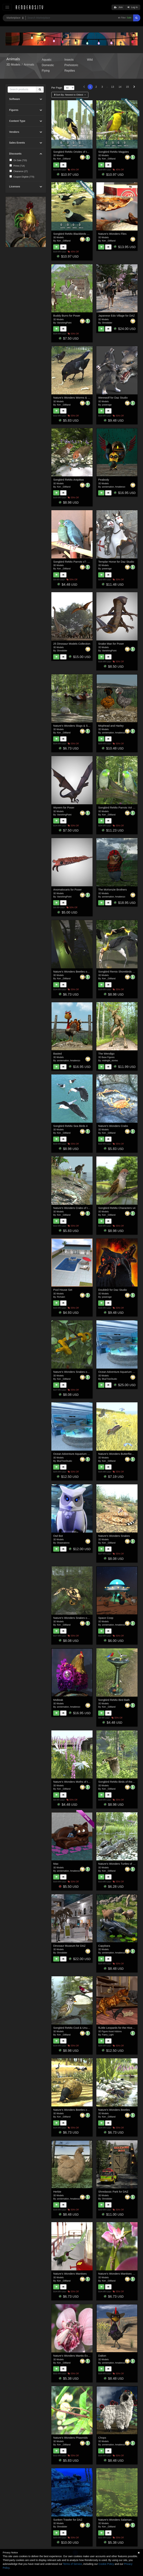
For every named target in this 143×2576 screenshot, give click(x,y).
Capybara (104, 1945)
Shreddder (107, 322)
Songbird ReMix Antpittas (68, 479)
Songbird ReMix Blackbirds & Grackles (76, 233)
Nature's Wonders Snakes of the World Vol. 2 (80, 1371)
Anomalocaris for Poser (67, 889)
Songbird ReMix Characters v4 (116, 1207)
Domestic (48, 65)
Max (55, 1863)
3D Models (13, 64)
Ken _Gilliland (63, 158)
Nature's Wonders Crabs (113, 1125)
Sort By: (69, 94)
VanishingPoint (64, 322)
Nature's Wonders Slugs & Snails (73, 725)
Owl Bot (58, 1535)
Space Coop (105, 1617)
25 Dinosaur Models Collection (71, 643)
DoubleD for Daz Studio (112, 1289)
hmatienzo (120, 487)
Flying (46, 70)
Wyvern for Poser (63, 807)
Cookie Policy (106, 2563)
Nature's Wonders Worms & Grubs (74, 397)
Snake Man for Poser (111, 643)
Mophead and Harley (111, 725)
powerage (107, 405)
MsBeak (58, 1699)
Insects (69, 59)
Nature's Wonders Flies (112, 233)
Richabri (61, 1297)
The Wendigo (106, 1053)
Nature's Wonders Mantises (70, 2273)
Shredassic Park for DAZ (113, 2191)
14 (120, 86)
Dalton (102, 2355)
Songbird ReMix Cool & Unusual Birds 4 (77, 2027)
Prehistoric (71, 65)
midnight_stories (110, 1060)
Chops (102, 2437)
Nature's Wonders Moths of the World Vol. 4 (79, 1781)
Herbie (57, 2191)
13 (112, 86)
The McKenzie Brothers (112, 889)
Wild (90, 59)
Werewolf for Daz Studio (113, 397)
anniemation (108, 487)
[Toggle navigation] (7, 7)
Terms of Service (72, 2563)
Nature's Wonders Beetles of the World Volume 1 (82, 2109)
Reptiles (69, 70)
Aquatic (47, 59)
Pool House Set (62, 1289)
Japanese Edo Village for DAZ (116, 315)
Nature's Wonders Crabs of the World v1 (77, 1207)
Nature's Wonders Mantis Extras (72, 2355)
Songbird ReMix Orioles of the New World (78, 151)
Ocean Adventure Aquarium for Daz (74, 1453)
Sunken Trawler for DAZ (67, 2519)
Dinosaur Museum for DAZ (69, 1945)
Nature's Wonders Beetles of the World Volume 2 (82, 971)
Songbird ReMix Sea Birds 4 (70, 1125)
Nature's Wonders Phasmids (70, 2437)
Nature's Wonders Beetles (114, 2109)
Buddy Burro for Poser (66, 315)
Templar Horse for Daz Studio (116, 561)
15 (127, 86)
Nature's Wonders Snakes (114, 1535)
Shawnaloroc (63, 1543)
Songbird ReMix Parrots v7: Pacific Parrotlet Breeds (84, 561)
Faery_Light (107, 2034)
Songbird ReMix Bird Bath (114, 1699)
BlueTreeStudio (109, 1379)
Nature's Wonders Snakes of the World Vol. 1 (80, 1617)
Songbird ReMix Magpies (113, 151)
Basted (57, 1053)
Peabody (103, 479)
